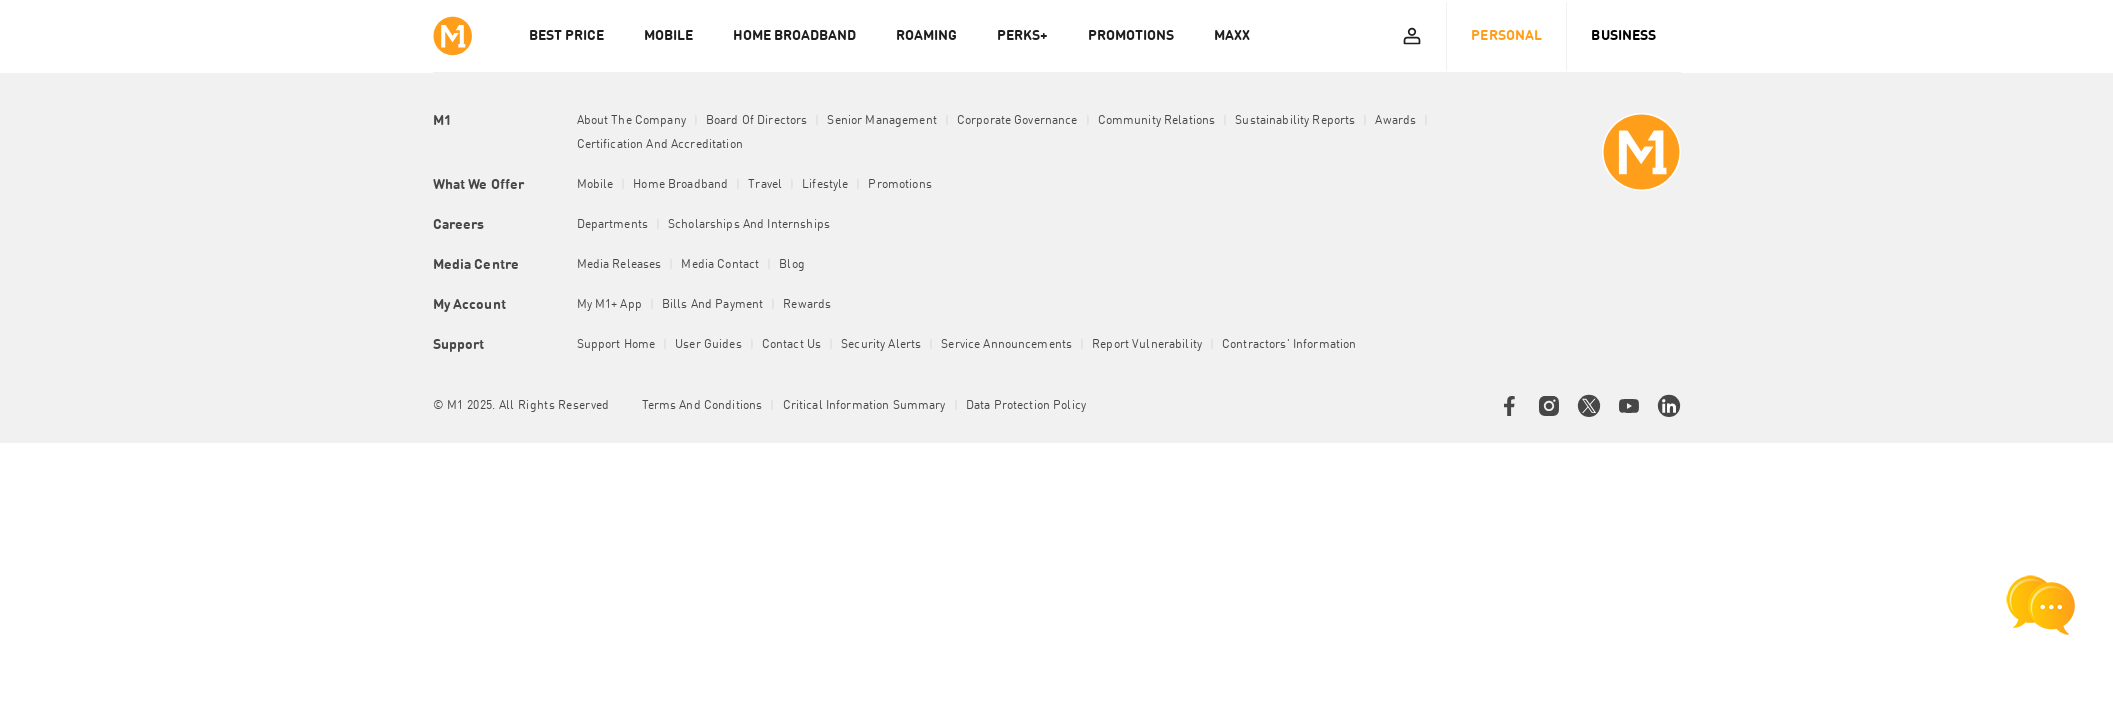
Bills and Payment (712, 305)
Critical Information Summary (864, 406)
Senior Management (881, 121)
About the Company (631, 121)
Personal (1506, 36)
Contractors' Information (1289, 345)
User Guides (708, 345)
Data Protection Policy (1026, 406)
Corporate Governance (1017, 121)
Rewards (807, 305)
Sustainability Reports (1295, 121)
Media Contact (720, 265)
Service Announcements (1006, 345)
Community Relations (1157, 121)
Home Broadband (680, 185)
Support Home (616, 345)
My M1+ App (609, 305)
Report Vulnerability (1147, 345)
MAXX (1232, 36)
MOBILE (668, 36)
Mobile (595, 185)
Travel (765, 185)
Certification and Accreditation (660, 145)
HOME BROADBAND (794, 36)
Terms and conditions (702, 406)
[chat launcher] (2041, 605)
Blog (792, 265)
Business (1623, 36)
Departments (613, 225)
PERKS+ (1022, 36)
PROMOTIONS (1131, 36)
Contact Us (791, 345)
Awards (1395, 121)
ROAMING (926, 36)
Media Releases (619, 265)
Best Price (566, 36)
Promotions (899, 185)
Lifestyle (825, 185)
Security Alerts (881, 345)
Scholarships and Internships (749, 225)
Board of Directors (757, 121)
